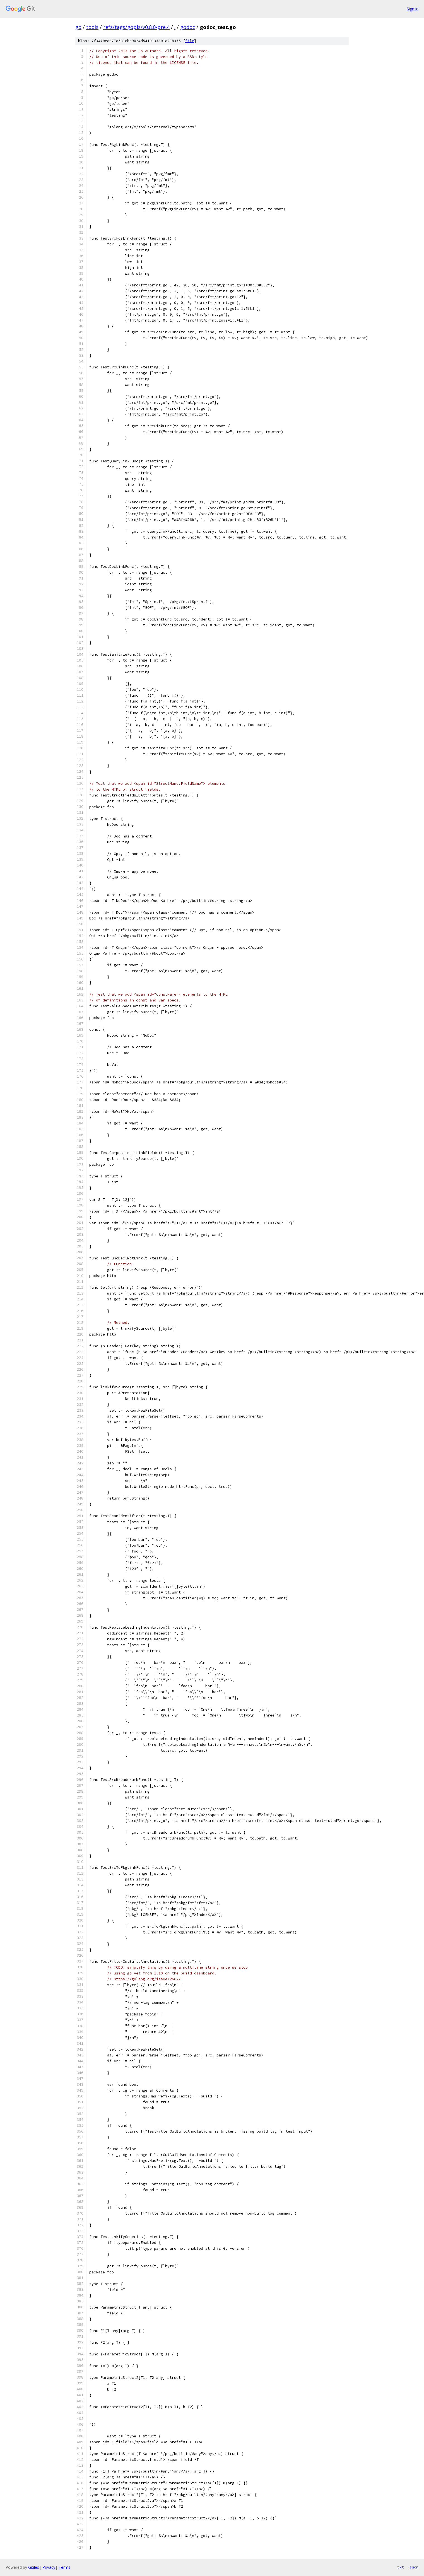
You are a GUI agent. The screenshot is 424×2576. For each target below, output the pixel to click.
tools (92, 27)
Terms (64, 2567)
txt (400, 2567)
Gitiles (33, 2567)
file (189, 40)
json (413, 2567)
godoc (187, 27)
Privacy (48, 2567)
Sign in (412, 8)
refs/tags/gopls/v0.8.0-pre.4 (136, 27)
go (78, 27)
